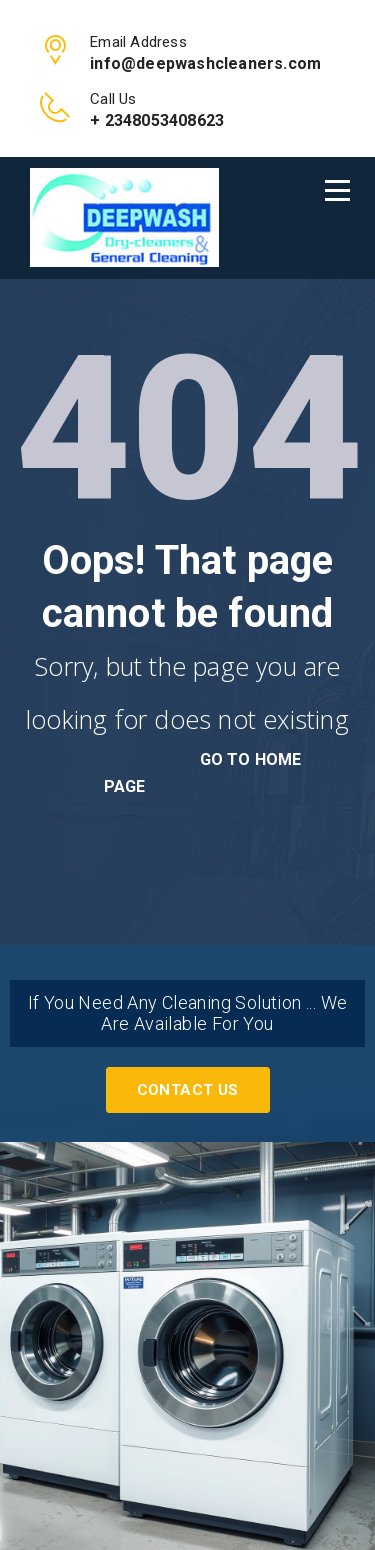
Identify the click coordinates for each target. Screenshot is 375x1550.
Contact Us (188, 1090)
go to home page (203, 773)
